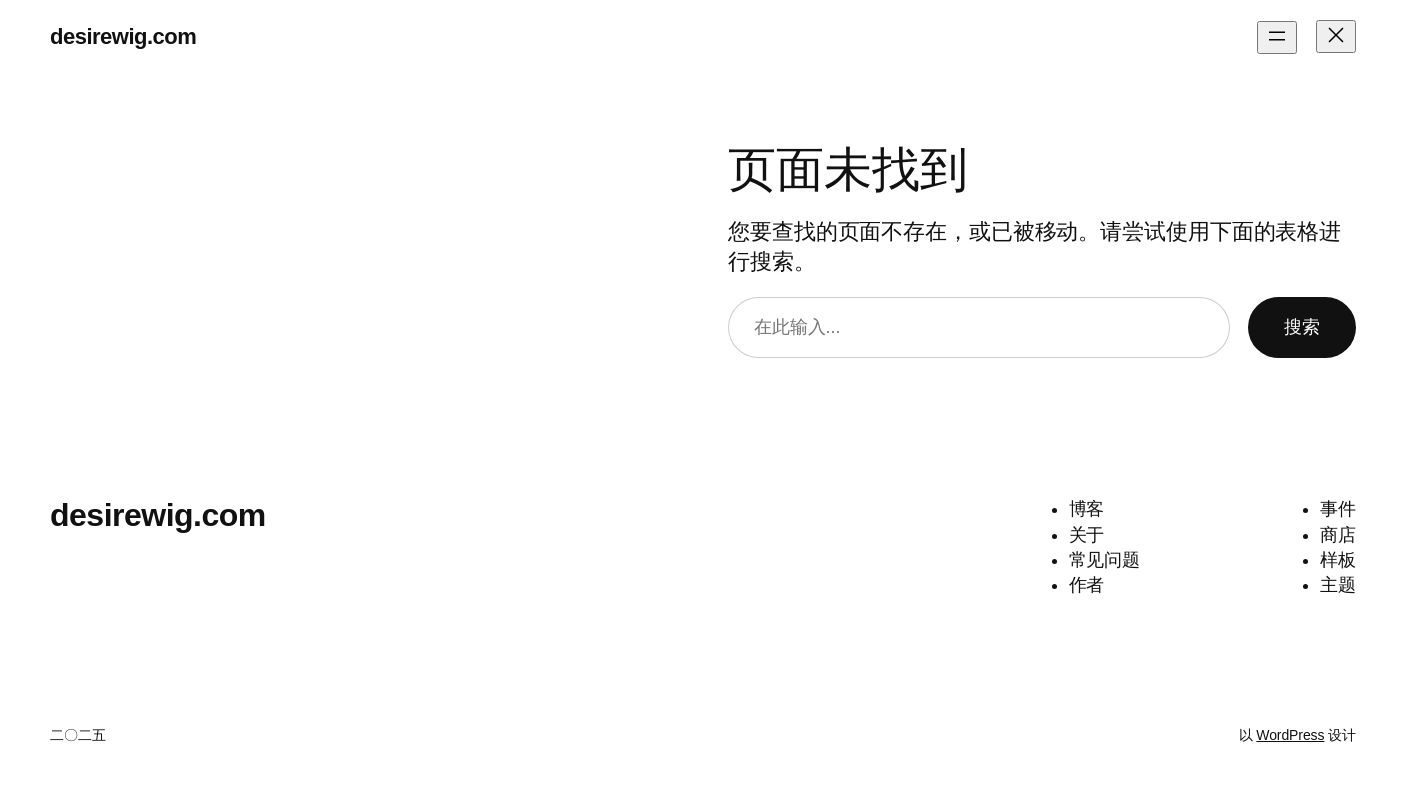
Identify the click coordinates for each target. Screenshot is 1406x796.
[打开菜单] (1277, 37)
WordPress (1290, 735)
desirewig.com (123, 36)
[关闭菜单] (1336, 36)
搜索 (1302, 327)
